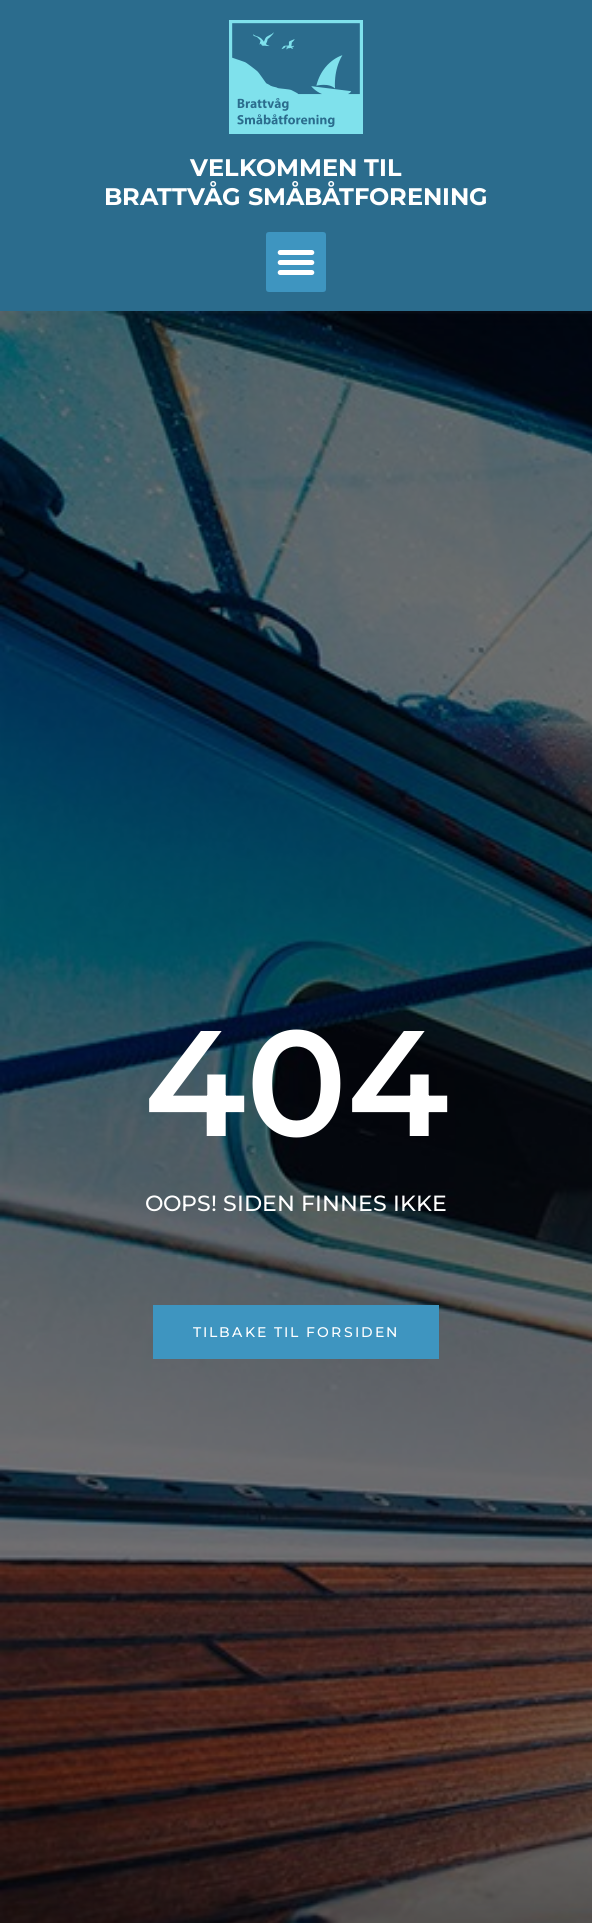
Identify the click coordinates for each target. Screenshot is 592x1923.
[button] (296, 262)
